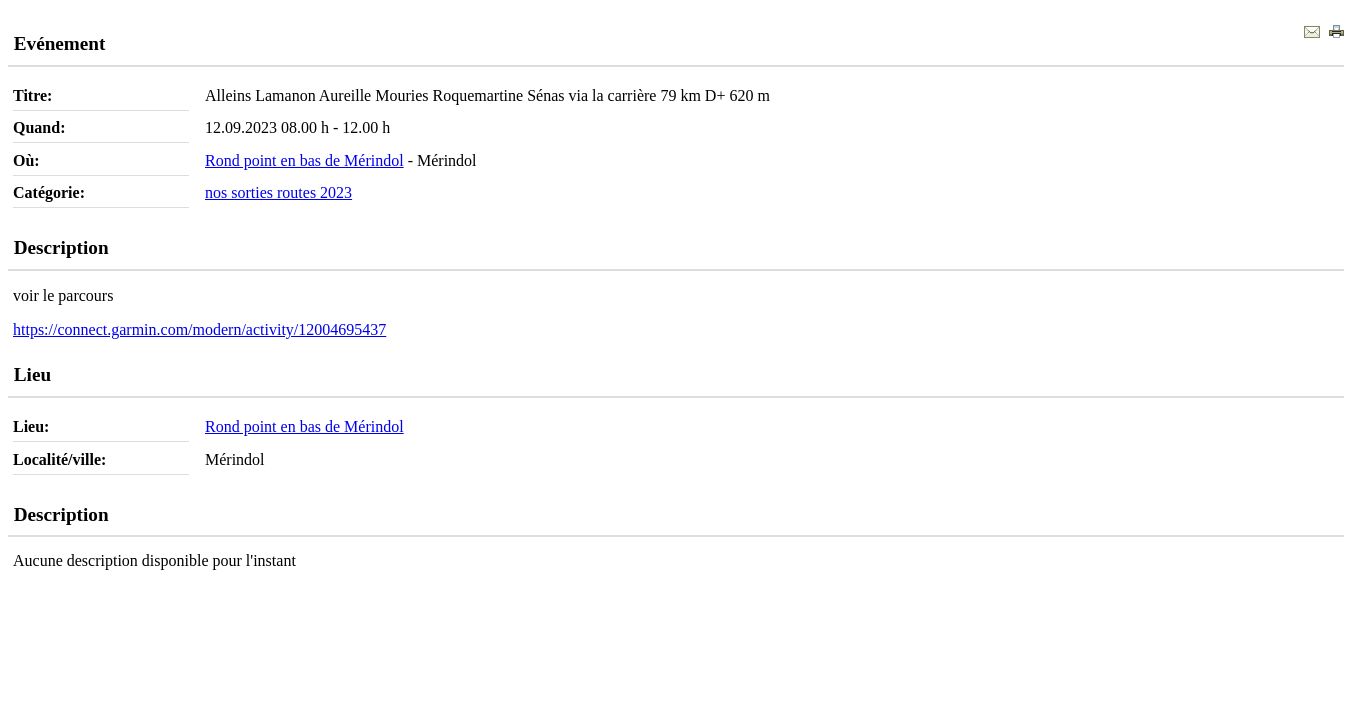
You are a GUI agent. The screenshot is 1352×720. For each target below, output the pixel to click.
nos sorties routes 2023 (278, 192)
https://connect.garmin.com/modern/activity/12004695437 (199, 329)
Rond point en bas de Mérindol (304, 160)
